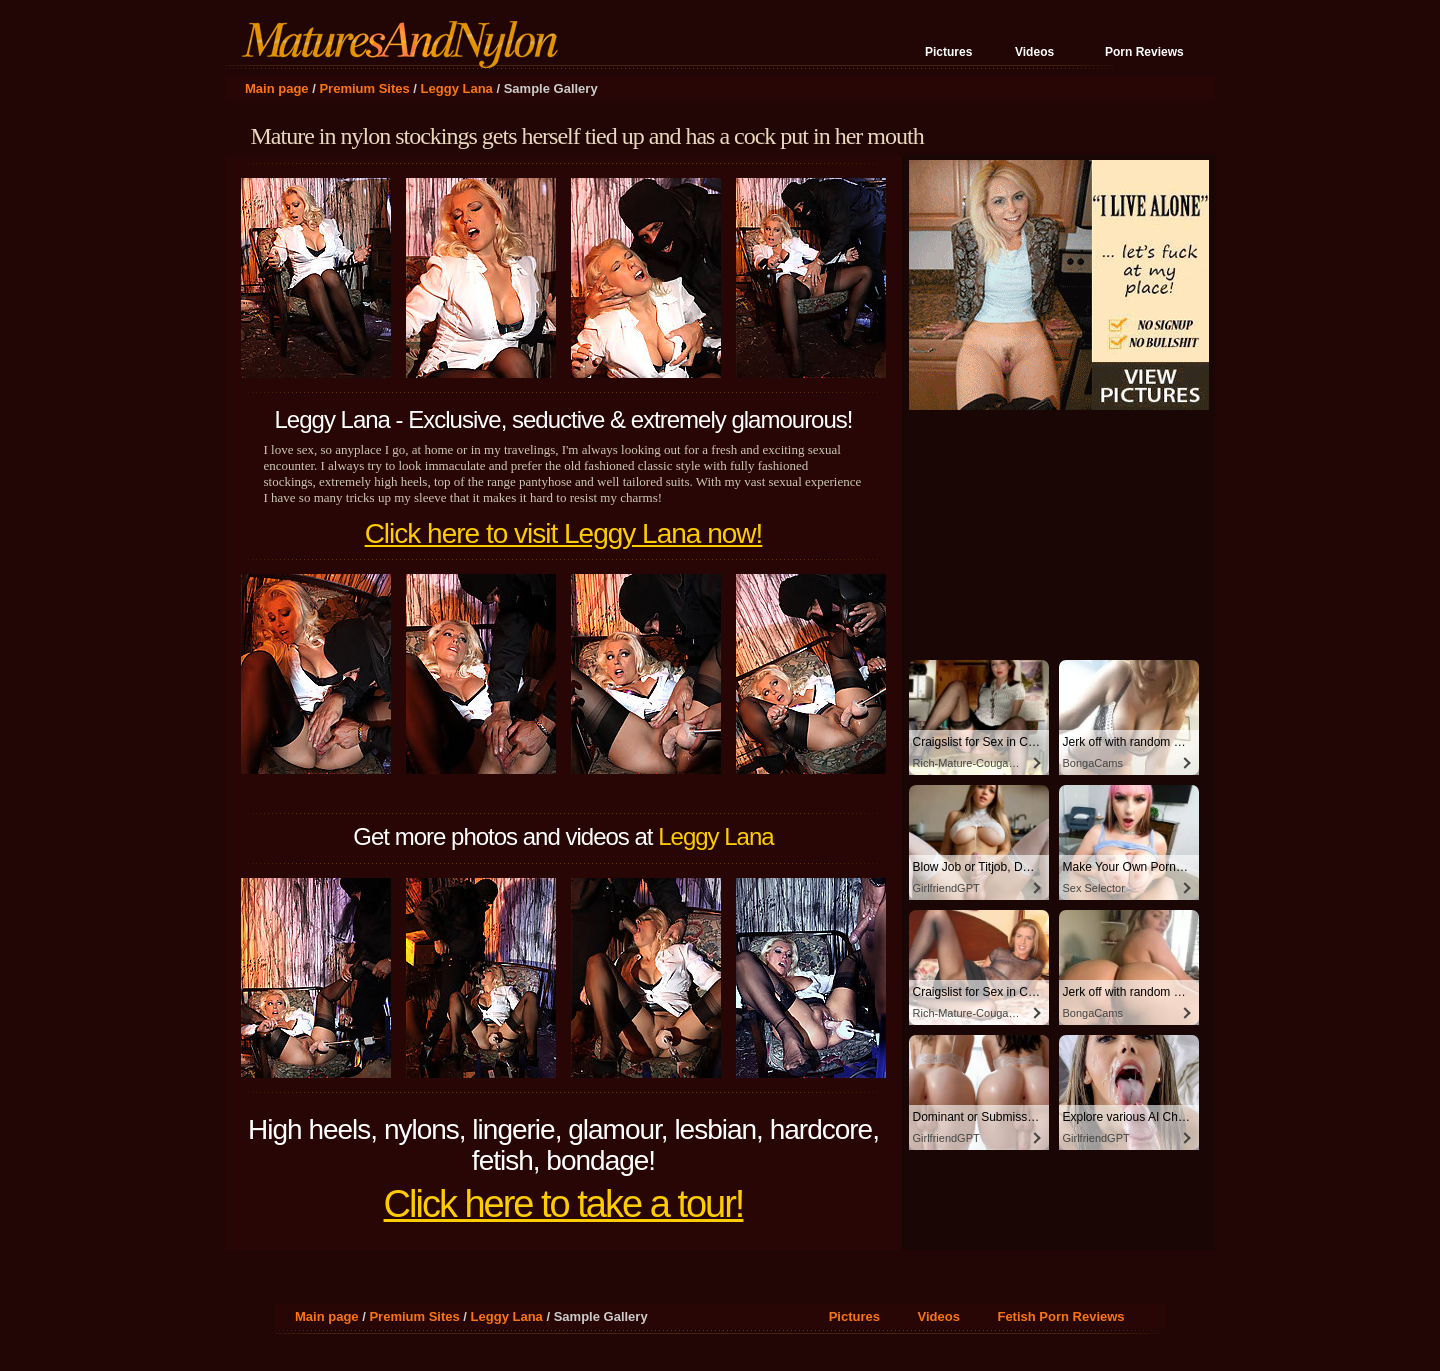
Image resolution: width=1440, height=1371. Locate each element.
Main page (277, 88)
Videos (1034, 52)
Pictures (948, 52)
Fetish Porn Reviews (1060, 1316)
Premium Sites (364, 88)
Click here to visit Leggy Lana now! (564, 533)
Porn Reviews (1144, 52)
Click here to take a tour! (564, 1204)
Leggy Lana (457, 88)
